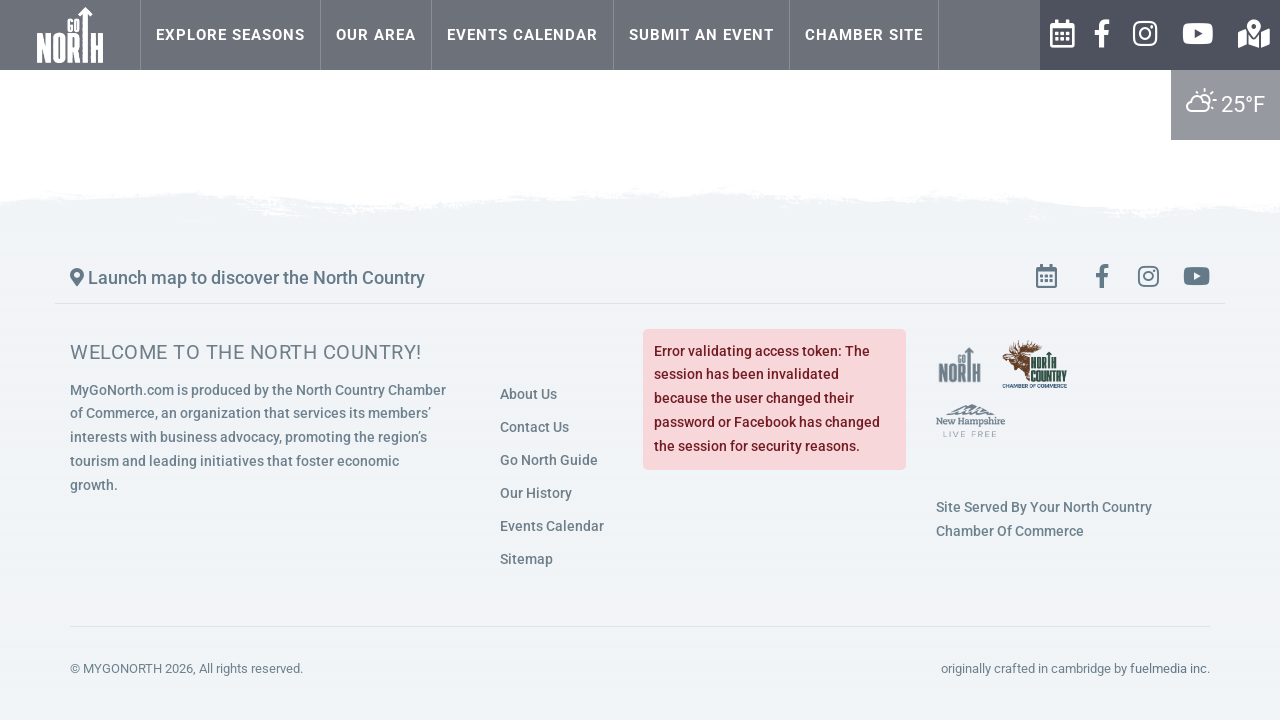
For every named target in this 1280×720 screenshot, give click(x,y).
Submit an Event (701, 35)
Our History (536, 493)
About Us (528, 394)
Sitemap (526, 559)
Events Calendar (522, 35)
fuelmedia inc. (1170, 668)
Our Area (376, 35)
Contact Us (534, 427)
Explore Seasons (230, 35)
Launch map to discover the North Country (247, 277)
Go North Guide (549, 460)
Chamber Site (864, 35)
